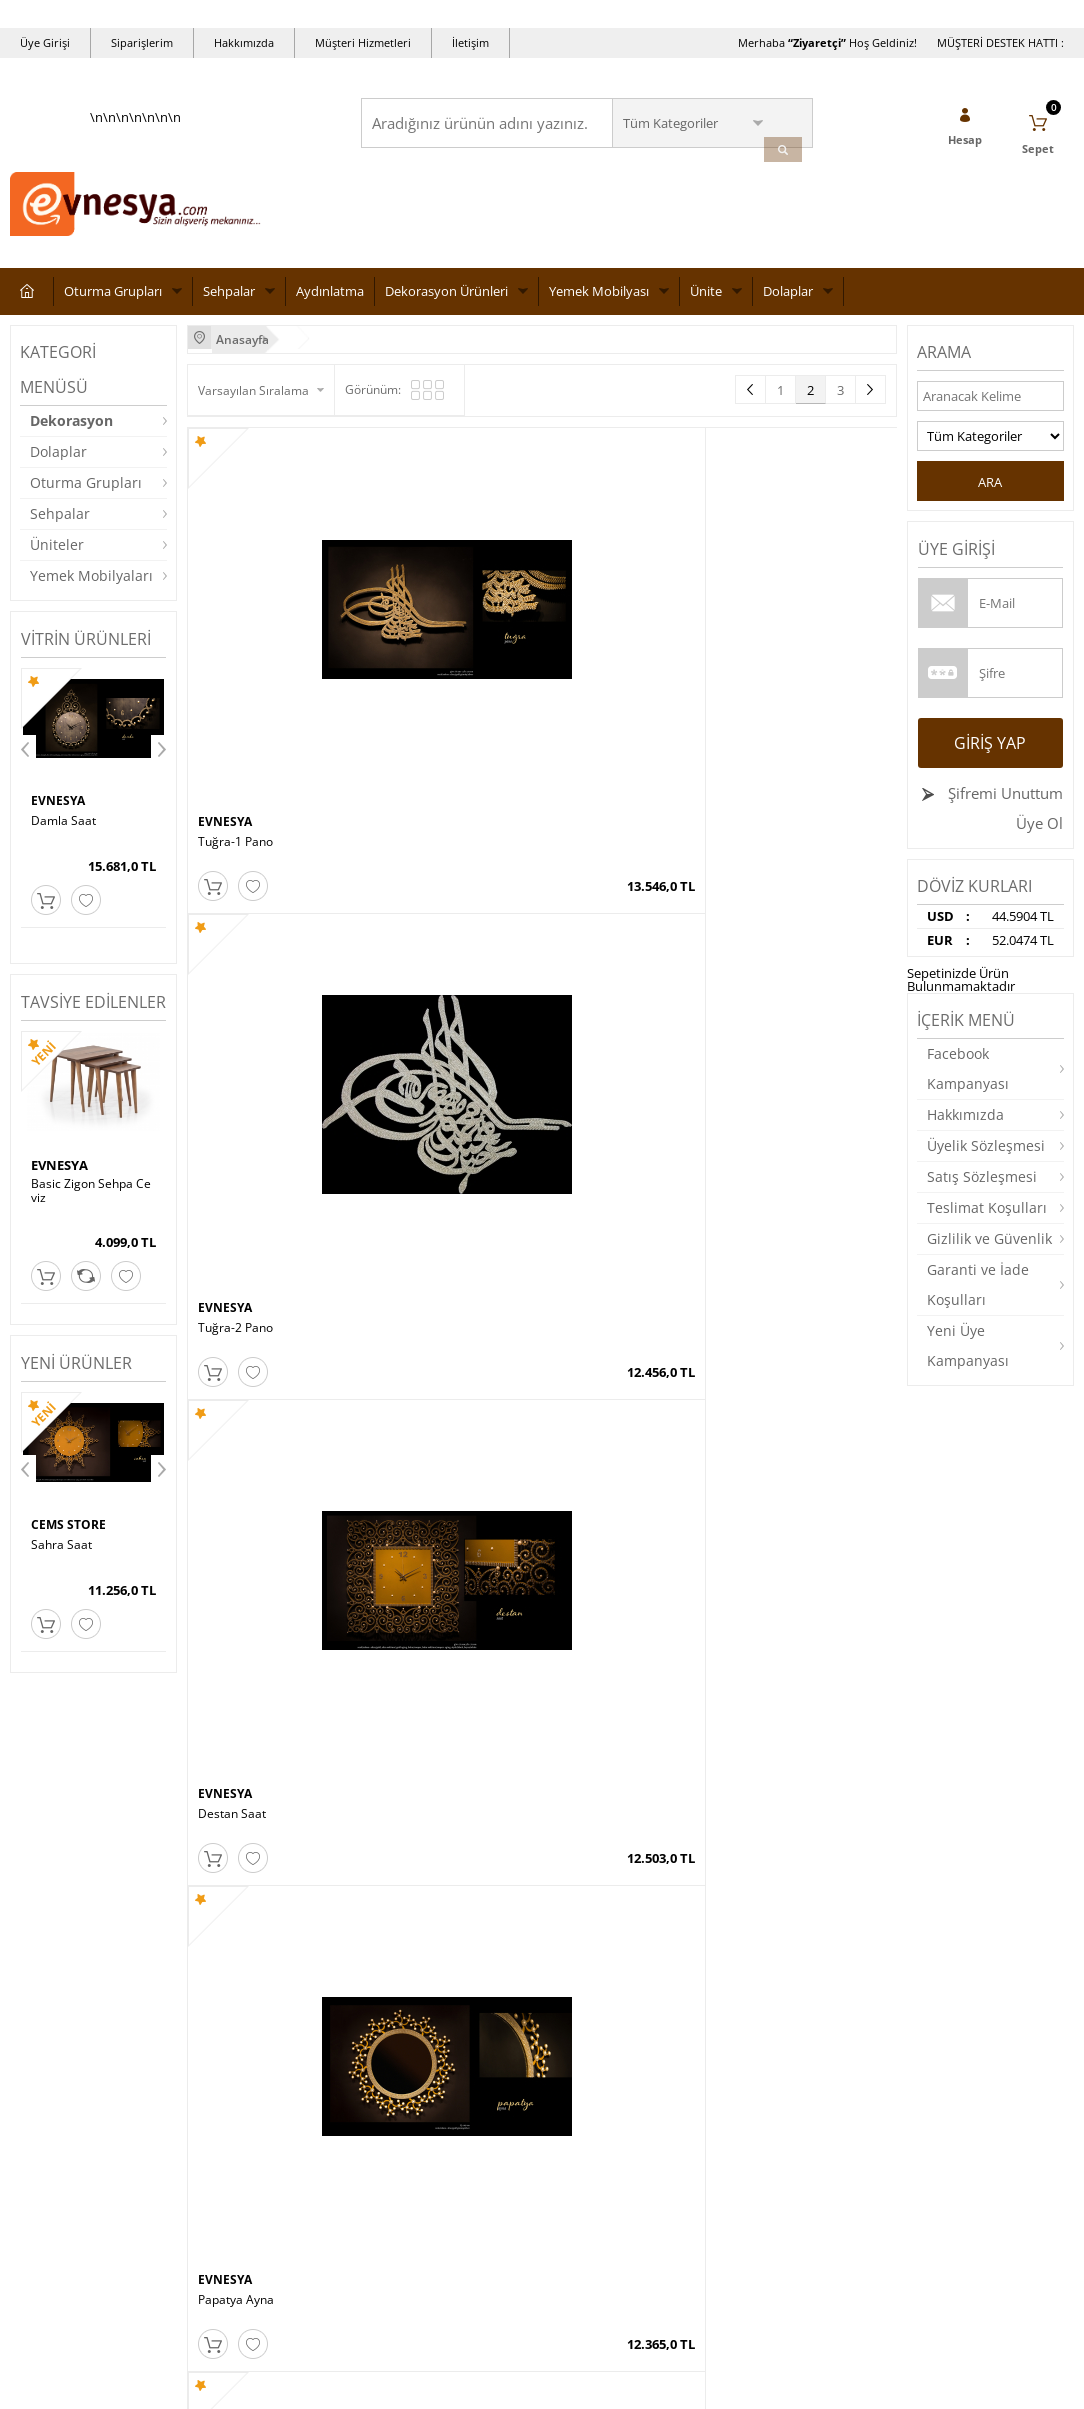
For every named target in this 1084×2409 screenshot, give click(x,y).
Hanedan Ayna (593, 1347)
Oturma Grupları (113, 301)
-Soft (437, 2383)
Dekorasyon (71, 430)
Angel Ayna (229, 1347)
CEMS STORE (70, 1533)
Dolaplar (788, 301)
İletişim (470, 42)
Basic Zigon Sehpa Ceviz (91, 1198)
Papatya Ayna (768, 608)
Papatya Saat (67, 1552)
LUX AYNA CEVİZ (776, 855)
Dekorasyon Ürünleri (446, 301)
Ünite (706, 301)
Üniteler (57, 554)
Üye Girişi (45, 42)
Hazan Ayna (585, 1101)
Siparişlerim (142, 42)
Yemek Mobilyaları (91, 585)
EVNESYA (59, 812)
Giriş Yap (990, 753)
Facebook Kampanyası (968, 1078)
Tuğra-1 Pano (235, 608)
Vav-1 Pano (62, 831)
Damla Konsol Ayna (784, 1101)
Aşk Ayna (400, 1101)
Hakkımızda (244, 42)
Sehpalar (229, 301)
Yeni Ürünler (406, 2024)
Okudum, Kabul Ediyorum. (148, 1847)
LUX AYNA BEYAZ (246, 1101)
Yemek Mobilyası (599, 301)
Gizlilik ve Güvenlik (989, 1248)
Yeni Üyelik (582, 1994)
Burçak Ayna (233, 855)
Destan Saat (586, 608)
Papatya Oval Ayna (427, 855)
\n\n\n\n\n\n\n (135, 186)
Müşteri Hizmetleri (363, 42)
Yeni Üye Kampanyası (968, 1355)
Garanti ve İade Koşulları (978, 1294)
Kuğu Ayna (404, 1347)
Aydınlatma (330, 301)
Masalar (33, 2114)
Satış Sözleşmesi (982, 1186)
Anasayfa (397, 1994)
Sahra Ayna (584, 855)
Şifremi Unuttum (1003, 803)
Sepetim (394, 2114)
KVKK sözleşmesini (88, 1846)
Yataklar (33, 2144)
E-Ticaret (481, 2383)
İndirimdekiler (409, 2054)
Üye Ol (1039, 833)
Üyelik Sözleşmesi (986, 1155)
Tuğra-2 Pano (412, 608)
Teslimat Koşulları (987, 1217)
